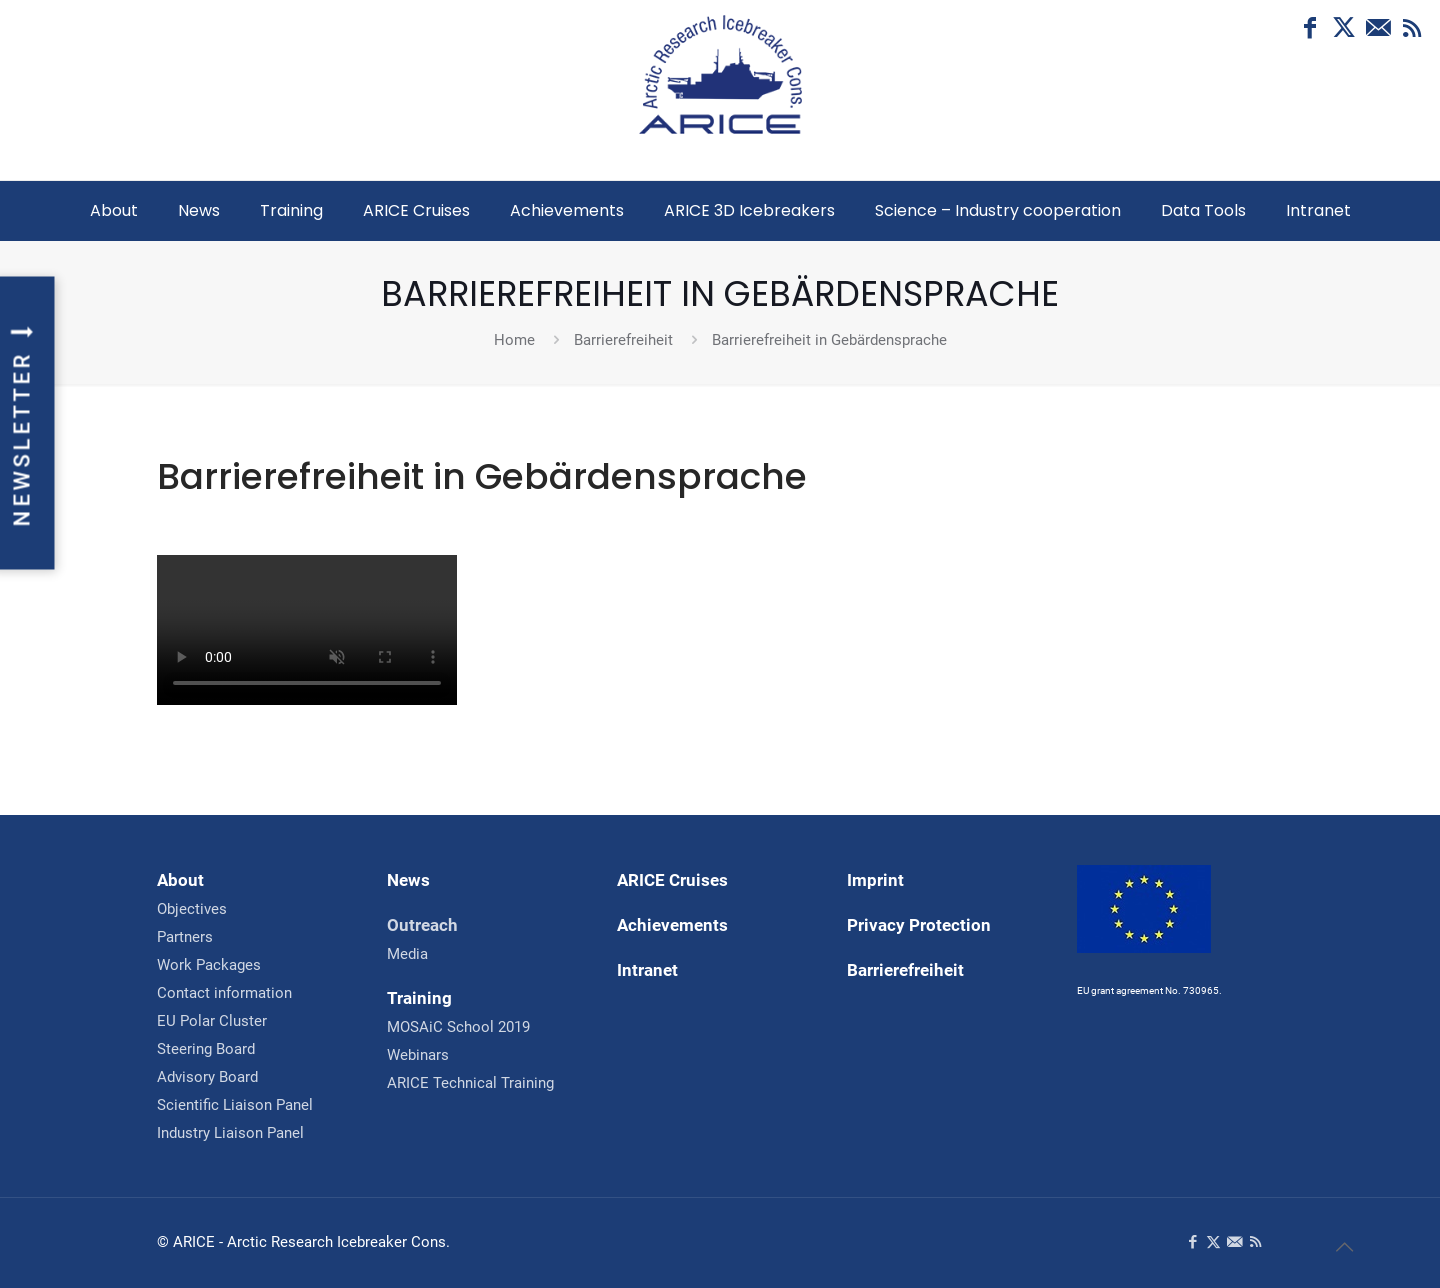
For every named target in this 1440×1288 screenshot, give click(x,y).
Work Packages (209, 965)
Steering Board (206, 1049)
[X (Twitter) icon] (1344, 28)
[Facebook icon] (1310, 28)
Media (407, 954)
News (408, 880)
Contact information (224, 993)
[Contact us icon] (1378, 28)
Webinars (418, 1055)
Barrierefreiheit (623, 340)
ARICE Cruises (672, 880)
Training (419, 998)
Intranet (647, 970)
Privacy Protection (919, 925)
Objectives (192, 909)
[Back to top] (1344, 1247)
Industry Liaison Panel (230, 1133)
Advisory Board (207, 1077)
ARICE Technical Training (470, 1083)
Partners (185, 937)
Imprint (875, 880)
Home (514, 340)
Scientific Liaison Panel (235, 1105)
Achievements (672, 925)
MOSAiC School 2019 (458, 1027)
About (180, 880)
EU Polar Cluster (212, 1021)
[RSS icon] (1412, 28)
